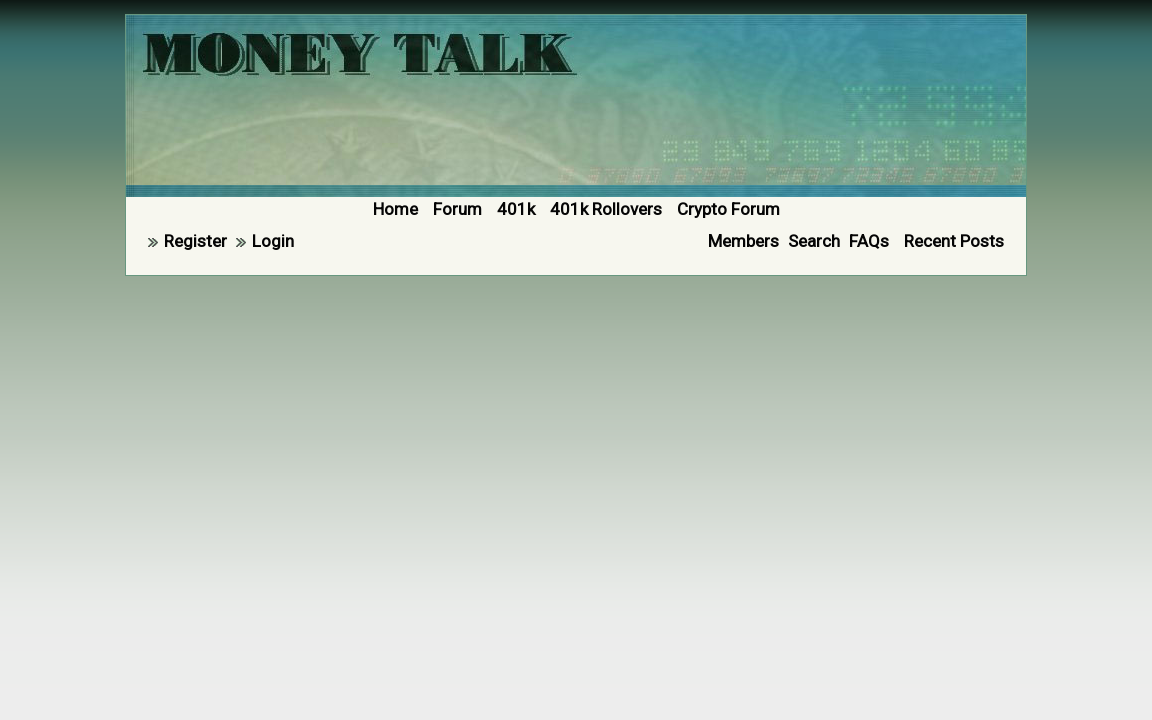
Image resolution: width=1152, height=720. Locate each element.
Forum (457, 209)
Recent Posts (954, 241)
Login (273, 241)
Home (395, 209)
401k (516, 209)
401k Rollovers (606, 209)
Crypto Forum (728, 209)
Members (743, 241)
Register (195, 241)
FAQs (869, 241)
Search (814, 241)
